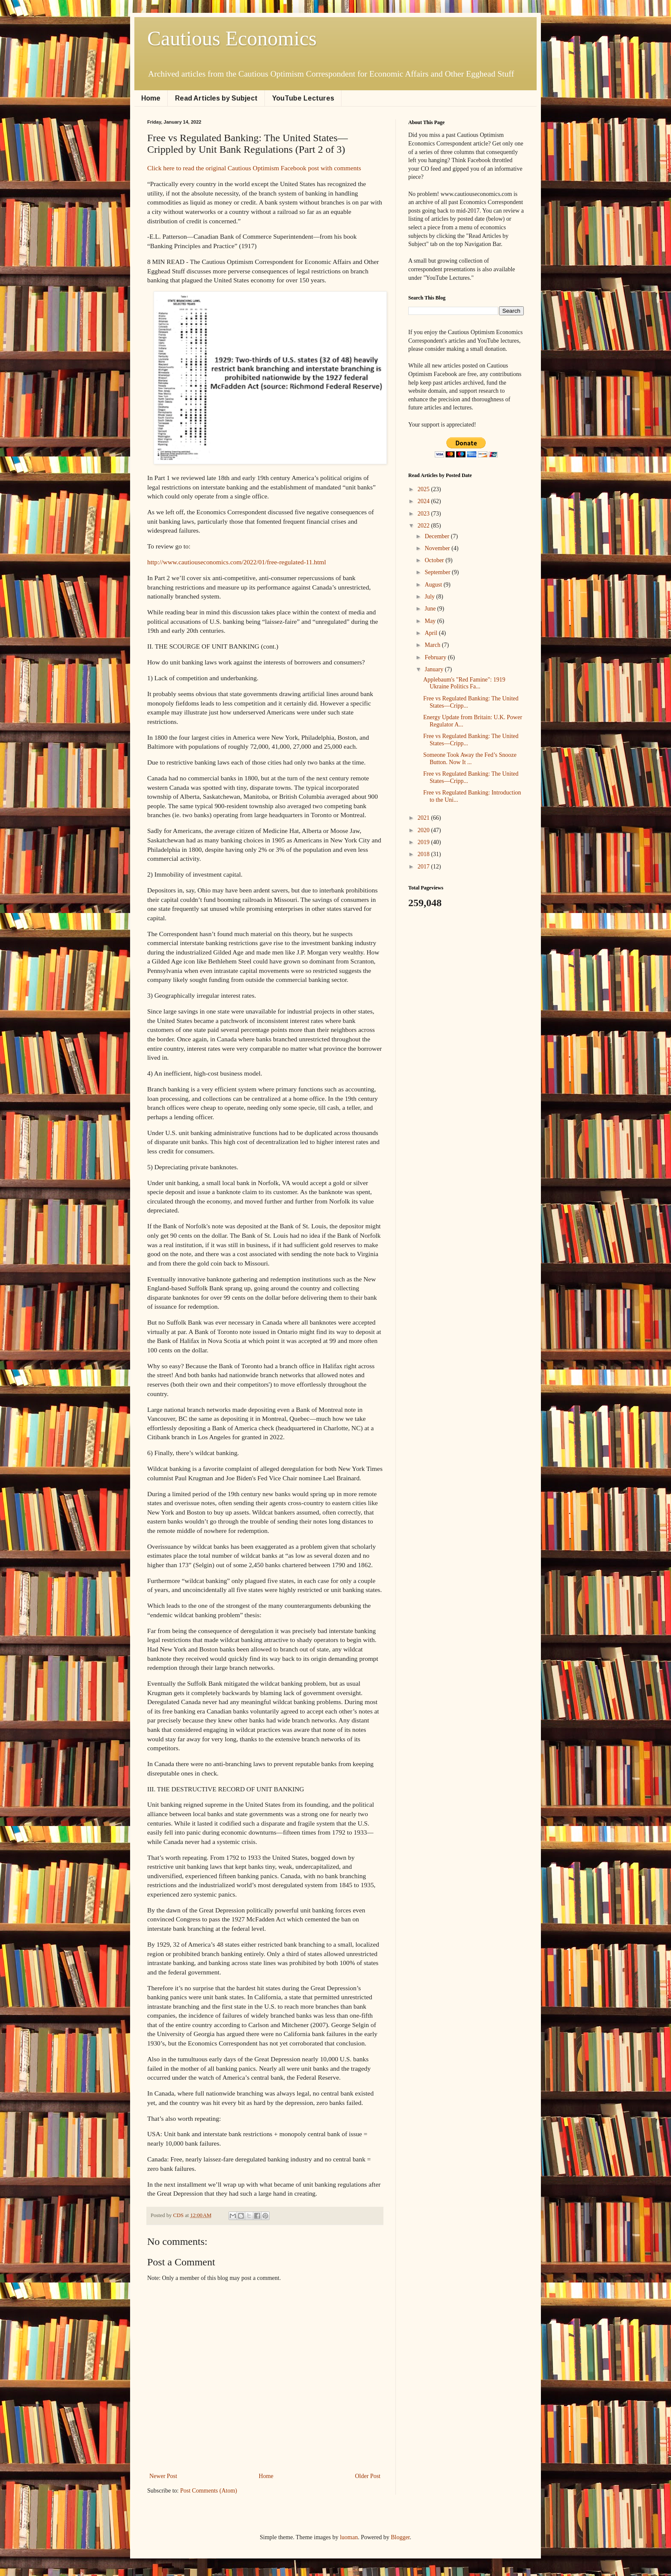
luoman (349, 2537)
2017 (424, 866)
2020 (424, 830)
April (432, 633)
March (433, 645)
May (431, 621)
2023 (424, 513)
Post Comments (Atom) (208, 2490)
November (438, 548)
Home (150, 98)
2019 (424, 842)
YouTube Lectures (303, 98)
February (436, 657)
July (430, 596)
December (438, 536)
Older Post (368, 2476)
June (431, 608)
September (438, 572)
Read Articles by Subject (216, 98)
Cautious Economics (232, 38)
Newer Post (163, 2476)
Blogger (400, 2537)
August (434, 584)
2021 (424, 818)
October (435, 560)
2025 (424, 489)
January (435, 669)
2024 (424, 501)
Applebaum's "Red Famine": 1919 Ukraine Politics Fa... (464, 683)
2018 (424, 854)
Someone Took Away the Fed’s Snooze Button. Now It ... (470, 758)
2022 (424, 525)
